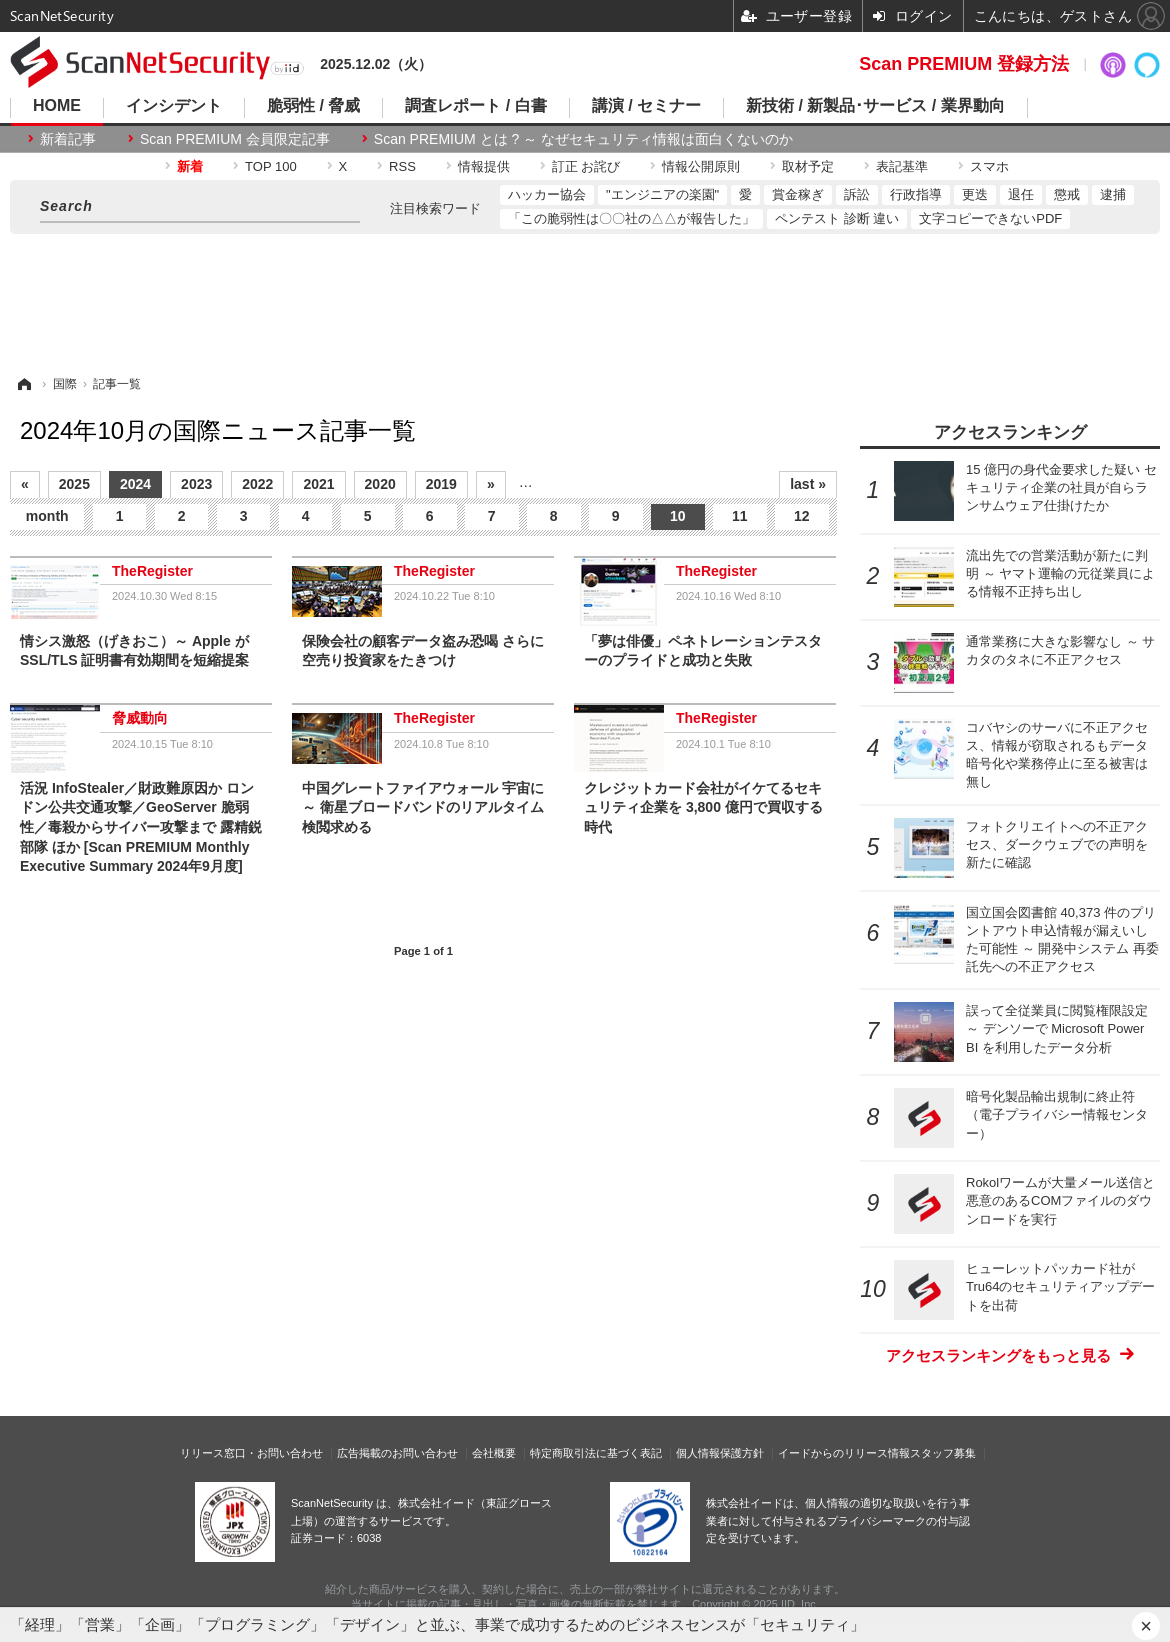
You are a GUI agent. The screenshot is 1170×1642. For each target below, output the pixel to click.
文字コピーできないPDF (990, 218)
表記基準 (902, 166)
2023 (196, 484)
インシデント (174, 106)
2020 (380, 484)
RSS (402, 166)
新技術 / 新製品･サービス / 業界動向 (875, 106)
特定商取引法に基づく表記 (596, 1453)
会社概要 (494, 1453)
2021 (318, 484)
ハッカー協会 (547, 194)
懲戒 (1067, 194)
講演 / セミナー (646, 106)
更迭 (975, 194)
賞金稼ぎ (798, 194)
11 (740, 516)
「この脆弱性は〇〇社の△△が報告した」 (631, 218)
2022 (257, 484)
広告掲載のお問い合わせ (397, 1453)
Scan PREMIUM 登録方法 (964, 64)
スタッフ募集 (943, 1453)
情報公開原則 (701, 166)
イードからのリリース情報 (844, 1453)
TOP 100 (271, 166)
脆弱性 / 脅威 (313, 106)
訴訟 (857, 194)
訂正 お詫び (586, 166)
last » (808, 484)
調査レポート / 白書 (475, 106)
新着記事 (68, 139)
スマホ (989, 166)
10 (678, 516)
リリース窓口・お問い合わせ (251, 1453)
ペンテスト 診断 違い (837, 218)
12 (802, 516)
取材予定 (808, 166)
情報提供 (484, 166)
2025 (74, 484)
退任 (1021, 194)
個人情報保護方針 (720, 1453)
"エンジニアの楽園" (662, 194)
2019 (441, 484)
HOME (57, 106)
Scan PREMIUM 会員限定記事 (235, 139)
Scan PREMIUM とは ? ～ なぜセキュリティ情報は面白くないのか (583, 139)
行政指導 (916, 194)
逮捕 (1113, 194)
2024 (135, 484)
